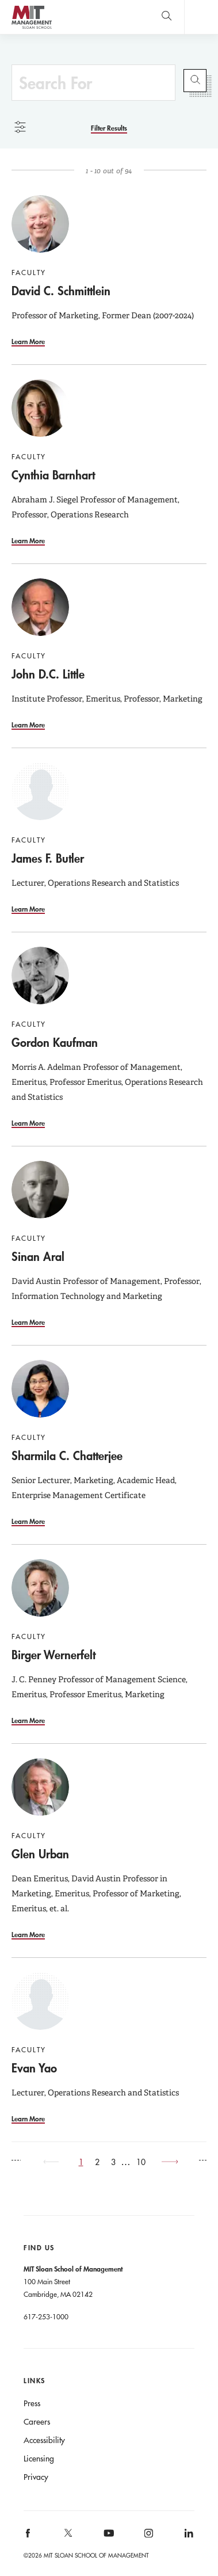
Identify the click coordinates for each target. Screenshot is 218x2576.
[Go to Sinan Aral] (40, 1189)
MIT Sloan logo (31, 28)
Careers (37, 2422)
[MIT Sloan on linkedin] (187, 2537)
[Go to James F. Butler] (40, 791)
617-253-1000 (46, 2316)
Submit (194, 80)
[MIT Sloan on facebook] (28, 2537)
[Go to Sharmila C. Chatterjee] (40, 1388)
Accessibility (44, 2440)
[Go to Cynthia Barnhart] (40, 408)
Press (32, 2403)
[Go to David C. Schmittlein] (40, 224)
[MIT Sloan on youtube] (107, 2539)
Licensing (39, 2458)
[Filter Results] (109, 128)
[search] (166, 17)
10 (141, 2162)
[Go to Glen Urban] (40, 1787)
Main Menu (201, 17)
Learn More (28, 341)
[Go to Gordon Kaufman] (40, 975)
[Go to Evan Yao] (40, 2001)
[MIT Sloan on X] (67, 2537)
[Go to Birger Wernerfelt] (40, 1588)
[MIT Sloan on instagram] (147, 2537)
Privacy (36, 2477)
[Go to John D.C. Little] (40, 607)
